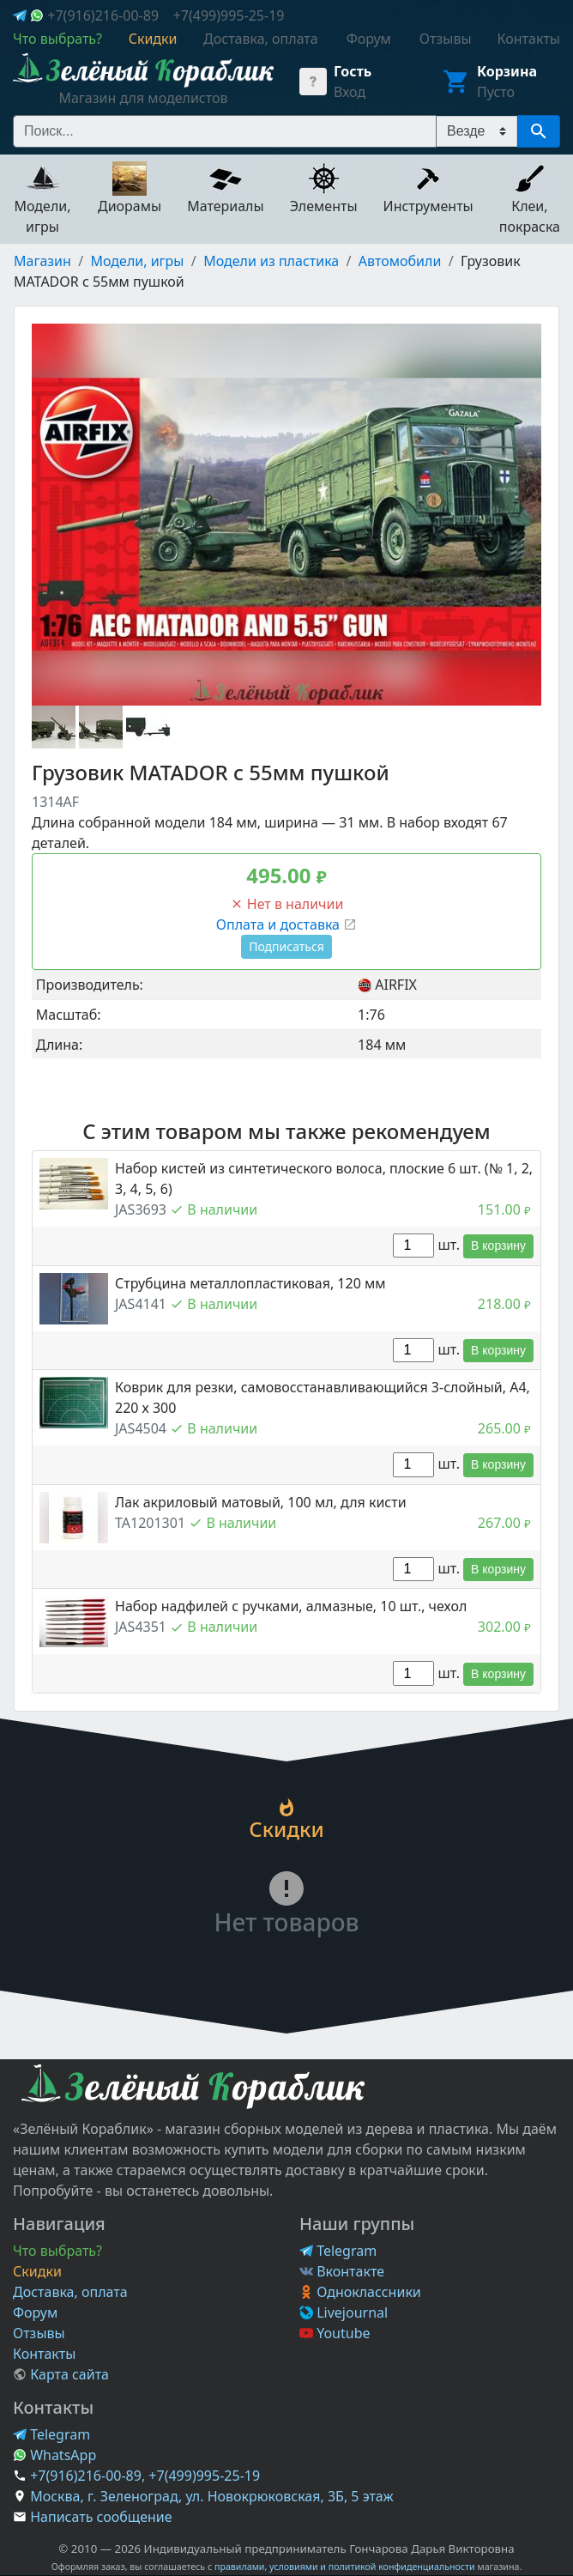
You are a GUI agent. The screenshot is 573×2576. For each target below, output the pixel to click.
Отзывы (39, 2333)
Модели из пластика (271, 261)
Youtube (335, 2333)
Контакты (44, 2353)
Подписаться (286, 946)
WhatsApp (54, 2455)
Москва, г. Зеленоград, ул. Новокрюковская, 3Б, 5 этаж (211, 2496)
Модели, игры (137, 261)
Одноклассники (360, 2291)
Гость (352, 71)
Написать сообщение (101, 2516)
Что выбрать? (57, 2250)
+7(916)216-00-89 (103, 15)
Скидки (37, 2271)
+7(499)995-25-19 (229, 15)
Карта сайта (61, 2374)
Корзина (507, 71)
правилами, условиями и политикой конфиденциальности (344, 2567)
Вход (349, 91)
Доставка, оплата (70, 2291)
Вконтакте (341, 2271)
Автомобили (400, 261)
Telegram (338, 2250)
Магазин (42, 261)
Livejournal (343, 2312)
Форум (35, 2312)
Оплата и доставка (286, 924)
